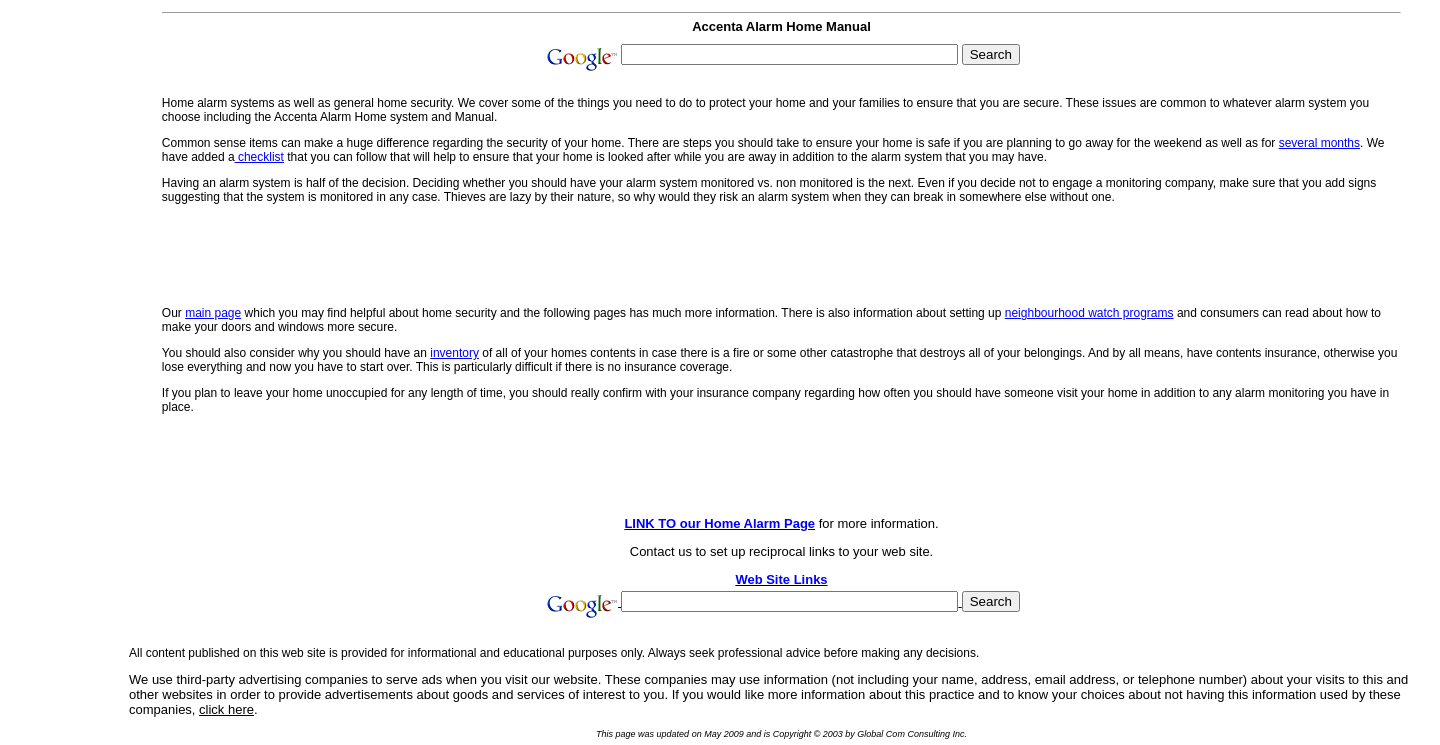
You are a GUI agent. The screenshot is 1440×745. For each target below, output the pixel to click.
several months (1319, 143)
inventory (454, 353)
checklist (259, 157)
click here (226, 709)
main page (213, 313)
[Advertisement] (62, 302)
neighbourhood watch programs (1089, 313)
